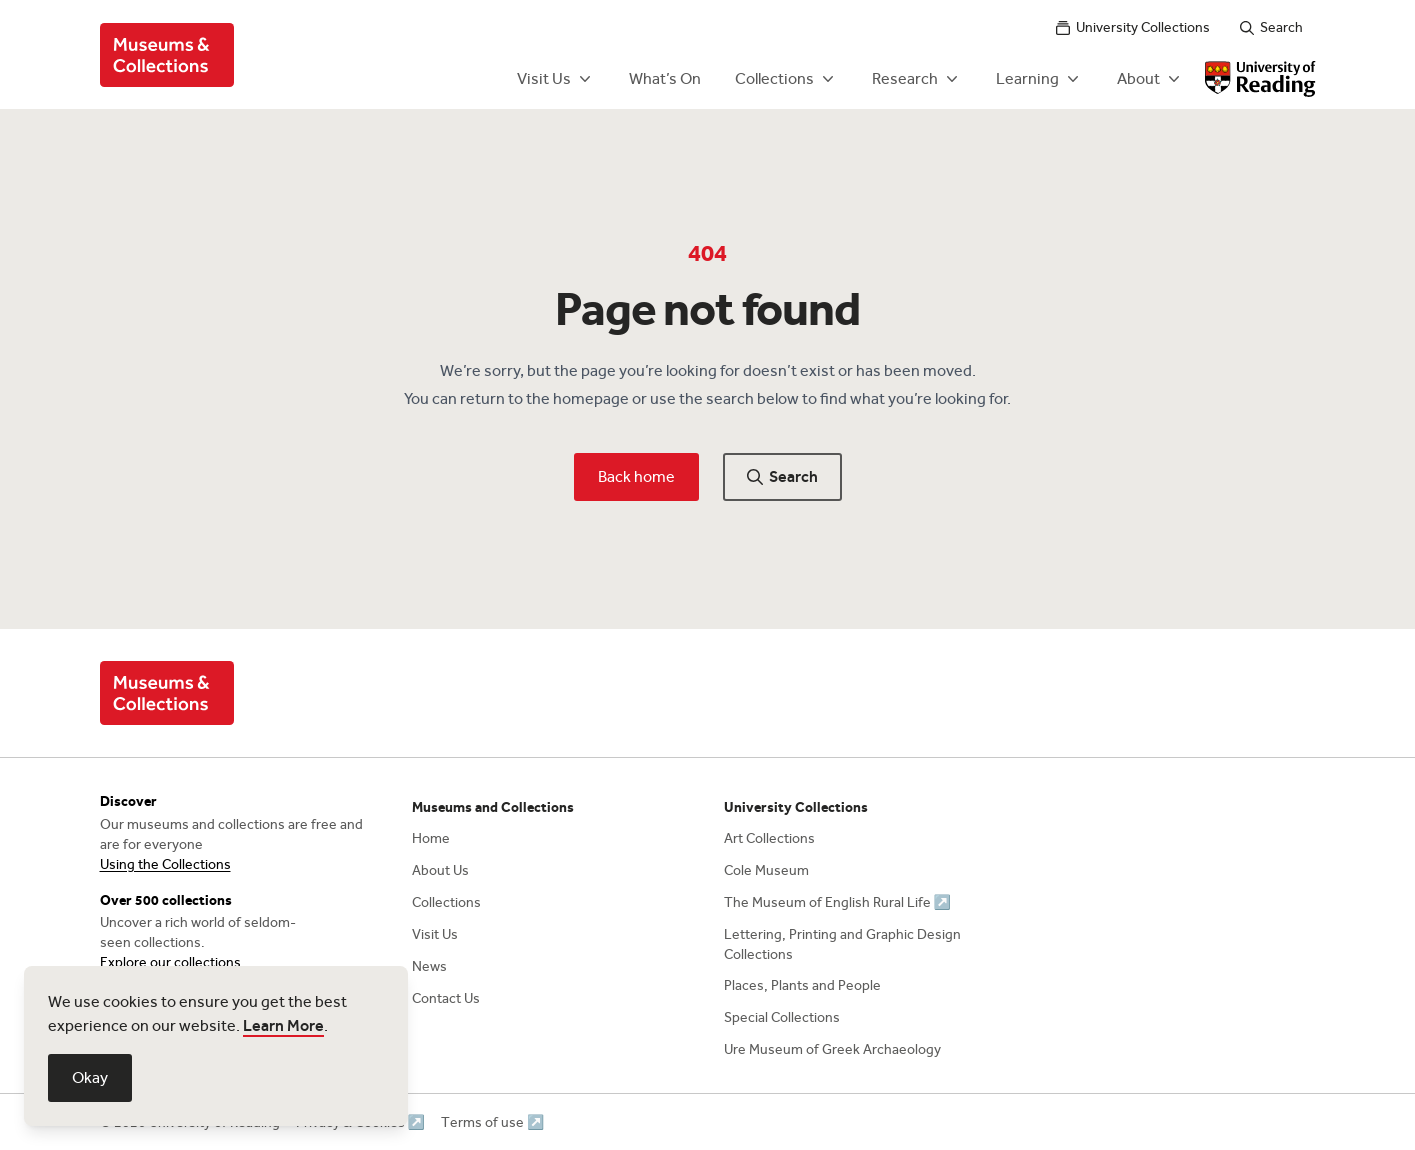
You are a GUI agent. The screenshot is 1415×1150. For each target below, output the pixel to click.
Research (917, 79)
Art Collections (769, 838)
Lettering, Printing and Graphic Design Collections (842, 944)
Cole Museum (766, 870)
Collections (786, 79)
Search (1271, 27)
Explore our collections (170, 962)
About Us (440, 870)
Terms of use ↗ (492, 1122)
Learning (1039, 79)
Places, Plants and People (802, 985)
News (429, 966)
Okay (90, 1077)
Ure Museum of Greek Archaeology (832, 1049)
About (1150, 79)
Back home (636, 476)
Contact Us (446, 998)
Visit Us (556, 79)
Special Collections (782, 1017)
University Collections (1133, 27)
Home (431, 838)
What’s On (665, 78)
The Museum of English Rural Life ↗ (837, 902)
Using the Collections (165, 864)
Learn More (283, 1025)
